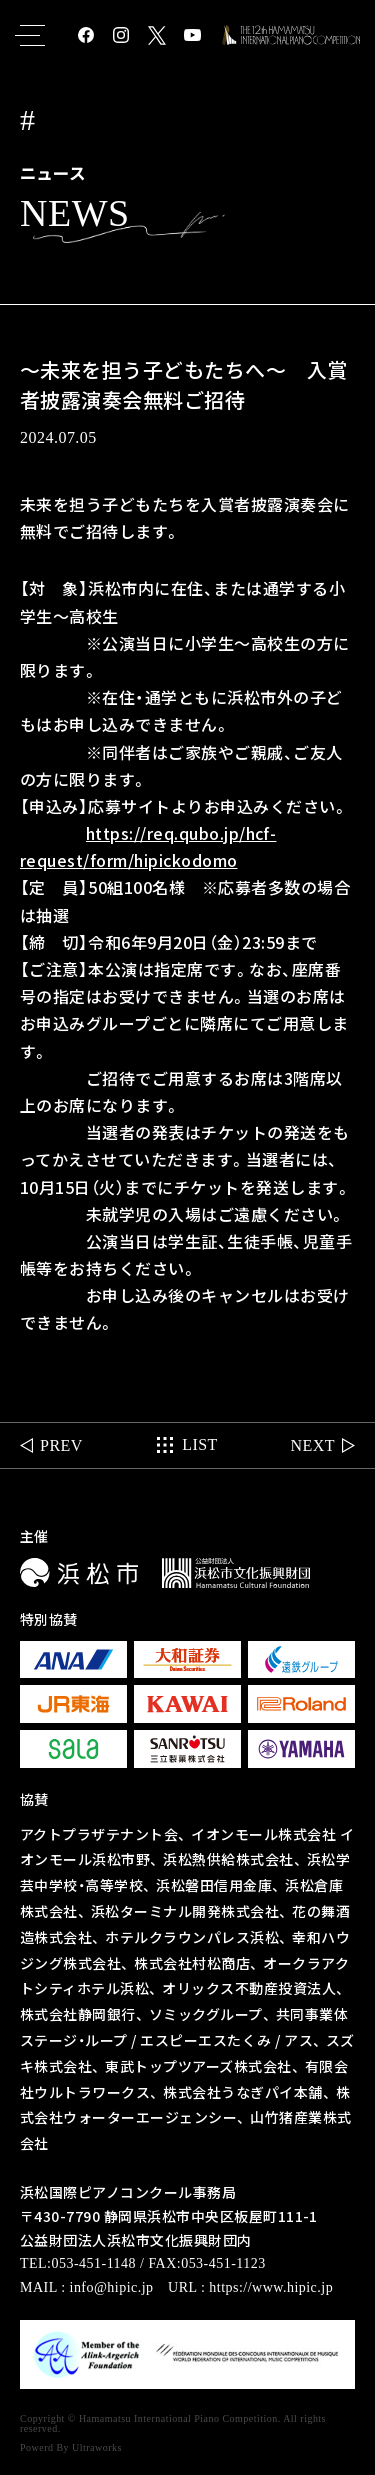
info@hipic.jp (112, 2287)
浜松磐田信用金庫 (214, 1885)
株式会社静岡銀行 (78, 2014)
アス (298, 2040)
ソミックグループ (206, 2014)
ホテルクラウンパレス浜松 (192, 1937)
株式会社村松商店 (192, 1963)
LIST (200, 1455)
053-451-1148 (93, 2263)
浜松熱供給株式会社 (228, 1859)
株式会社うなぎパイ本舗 (242, 2092)
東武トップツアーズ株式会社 (198, 2066)
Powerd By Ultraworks (71, 2447)
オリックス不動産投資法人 (249, 1988)
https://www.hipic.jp (271, 2287)
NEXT (312, 1455)
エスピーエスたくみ (205, 2040)
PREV (61, 1455)
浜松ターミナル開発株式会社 (185, 1911)
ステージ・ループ (74, 2040)
